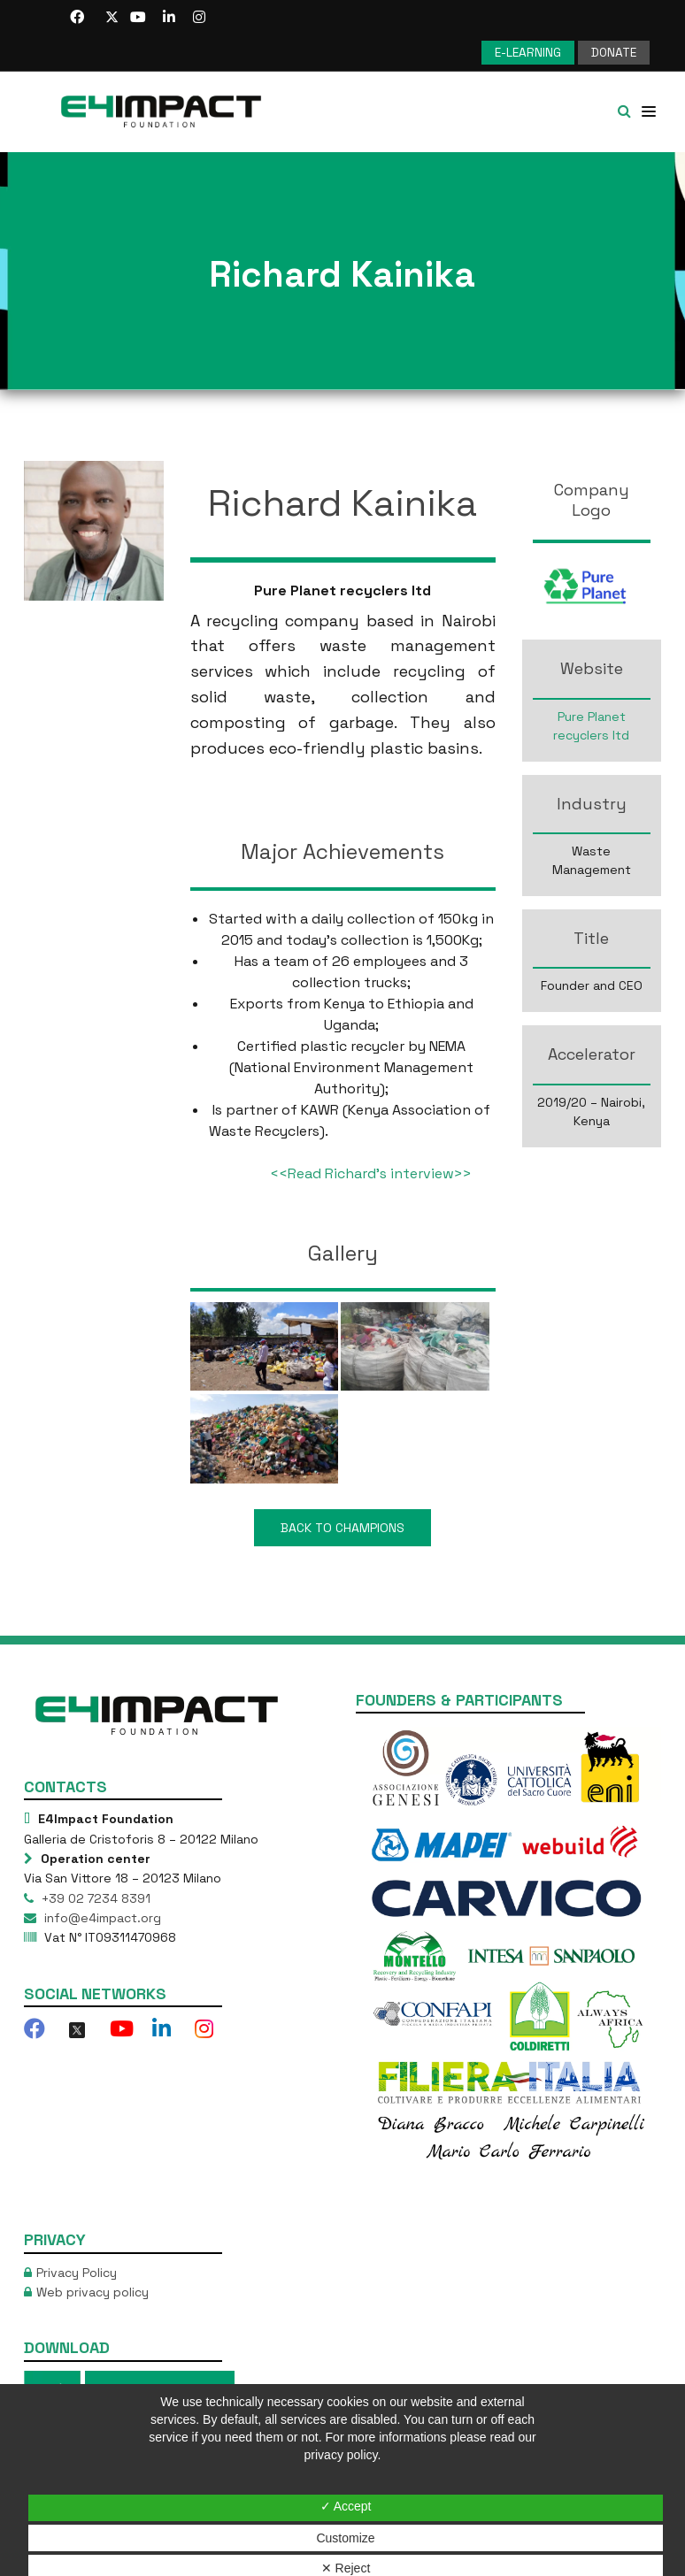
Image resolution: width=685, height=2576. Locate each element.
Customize (345, 2538)
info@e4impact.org (101, 1916)
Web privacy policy (92, 2290)
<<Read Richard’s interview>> (371, 1173)
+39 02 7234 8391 (94, 1897)
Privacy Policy (76, 2271)
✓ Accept (346, 2506)
